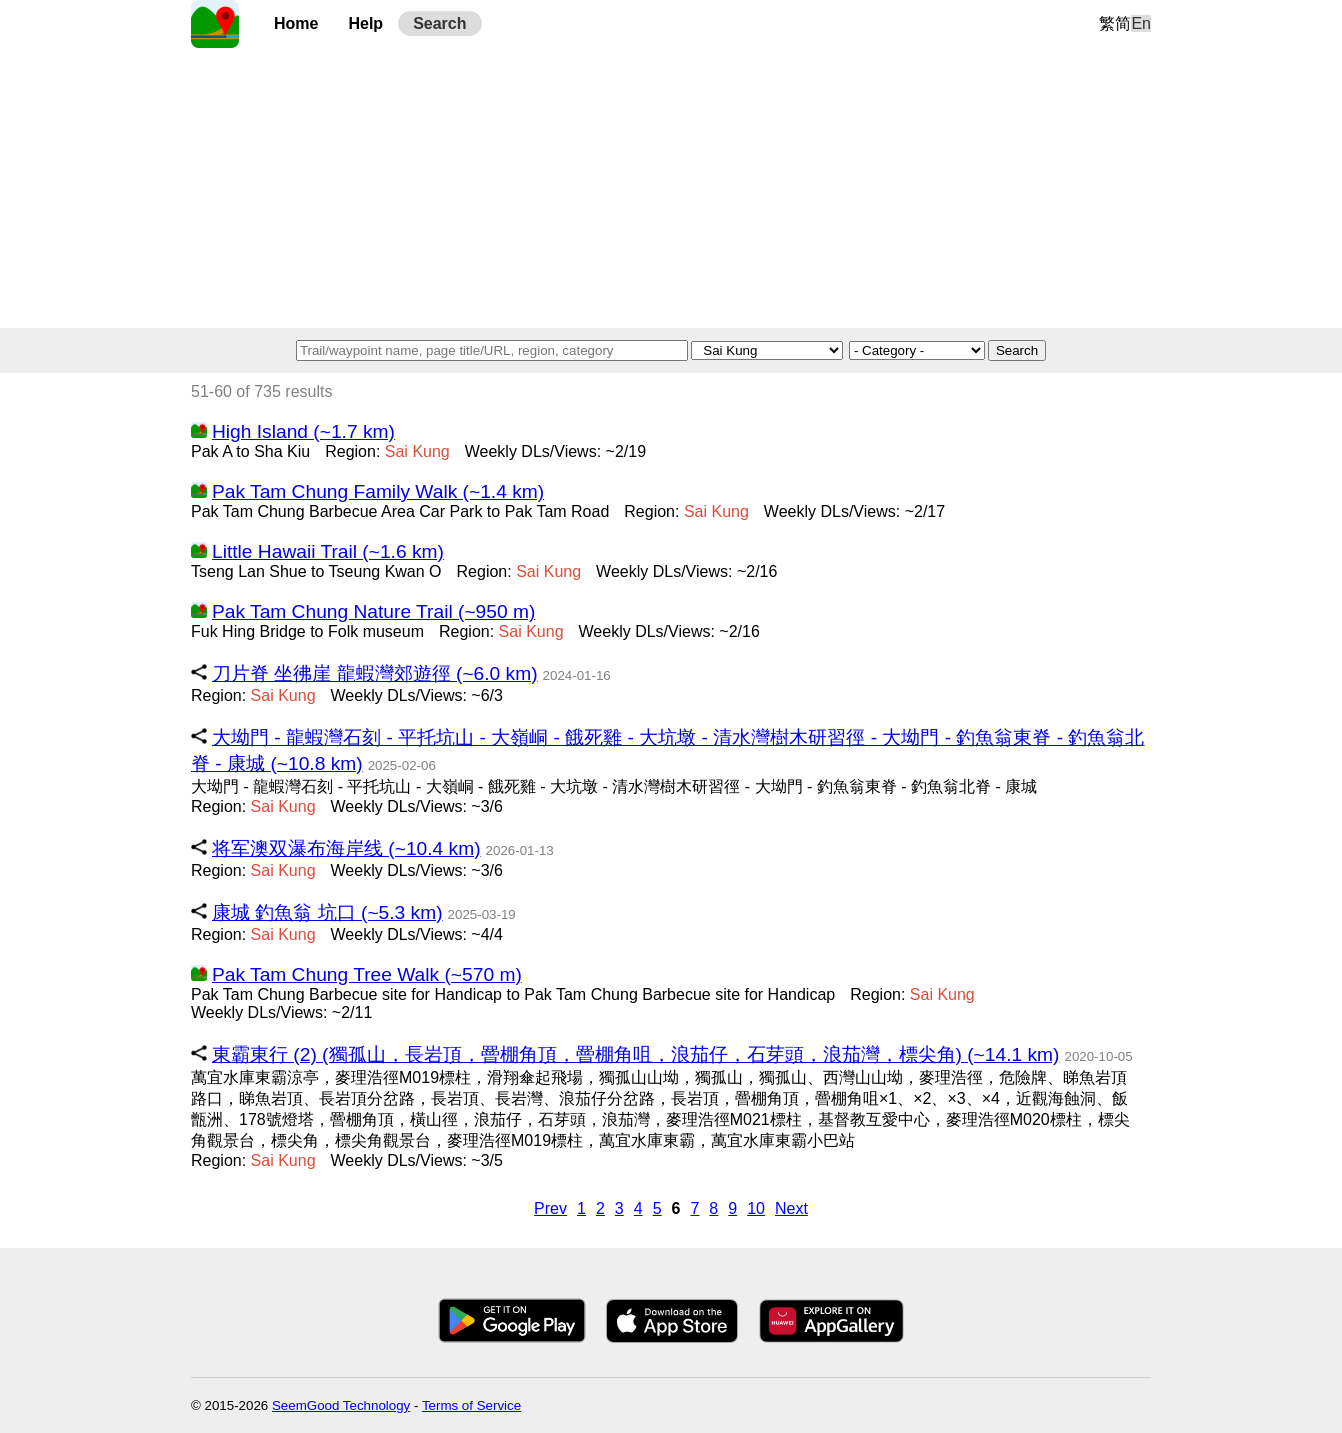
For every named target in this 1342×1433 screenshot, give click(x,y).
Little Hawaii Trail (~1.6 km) (328, 551)
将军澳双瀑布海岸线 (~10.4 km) (346, 848)
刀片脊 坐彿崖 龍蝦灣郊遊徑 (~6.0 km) (375, 673)
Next (791, 1208)
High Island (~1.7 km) (303, 431)
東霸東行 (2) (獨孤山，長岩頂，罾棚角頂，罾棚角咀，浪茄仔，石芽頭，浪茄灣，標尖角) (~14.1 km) (635, 1054)
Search (439, 23)
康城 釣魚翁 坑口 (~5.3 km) (327, 912)
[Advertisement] (671, 188)
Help (365, 23)
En (1141, 23)
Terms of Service (471, 1405)
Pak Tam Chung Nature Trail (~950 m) (373, 611)
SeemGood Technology (341, 1405)
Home (296, 23)
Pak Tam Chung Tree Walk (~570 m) (367, 974)
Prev (550, 1208)
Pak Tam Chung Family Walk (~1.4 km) (378, 491)
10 (756, 1208)
